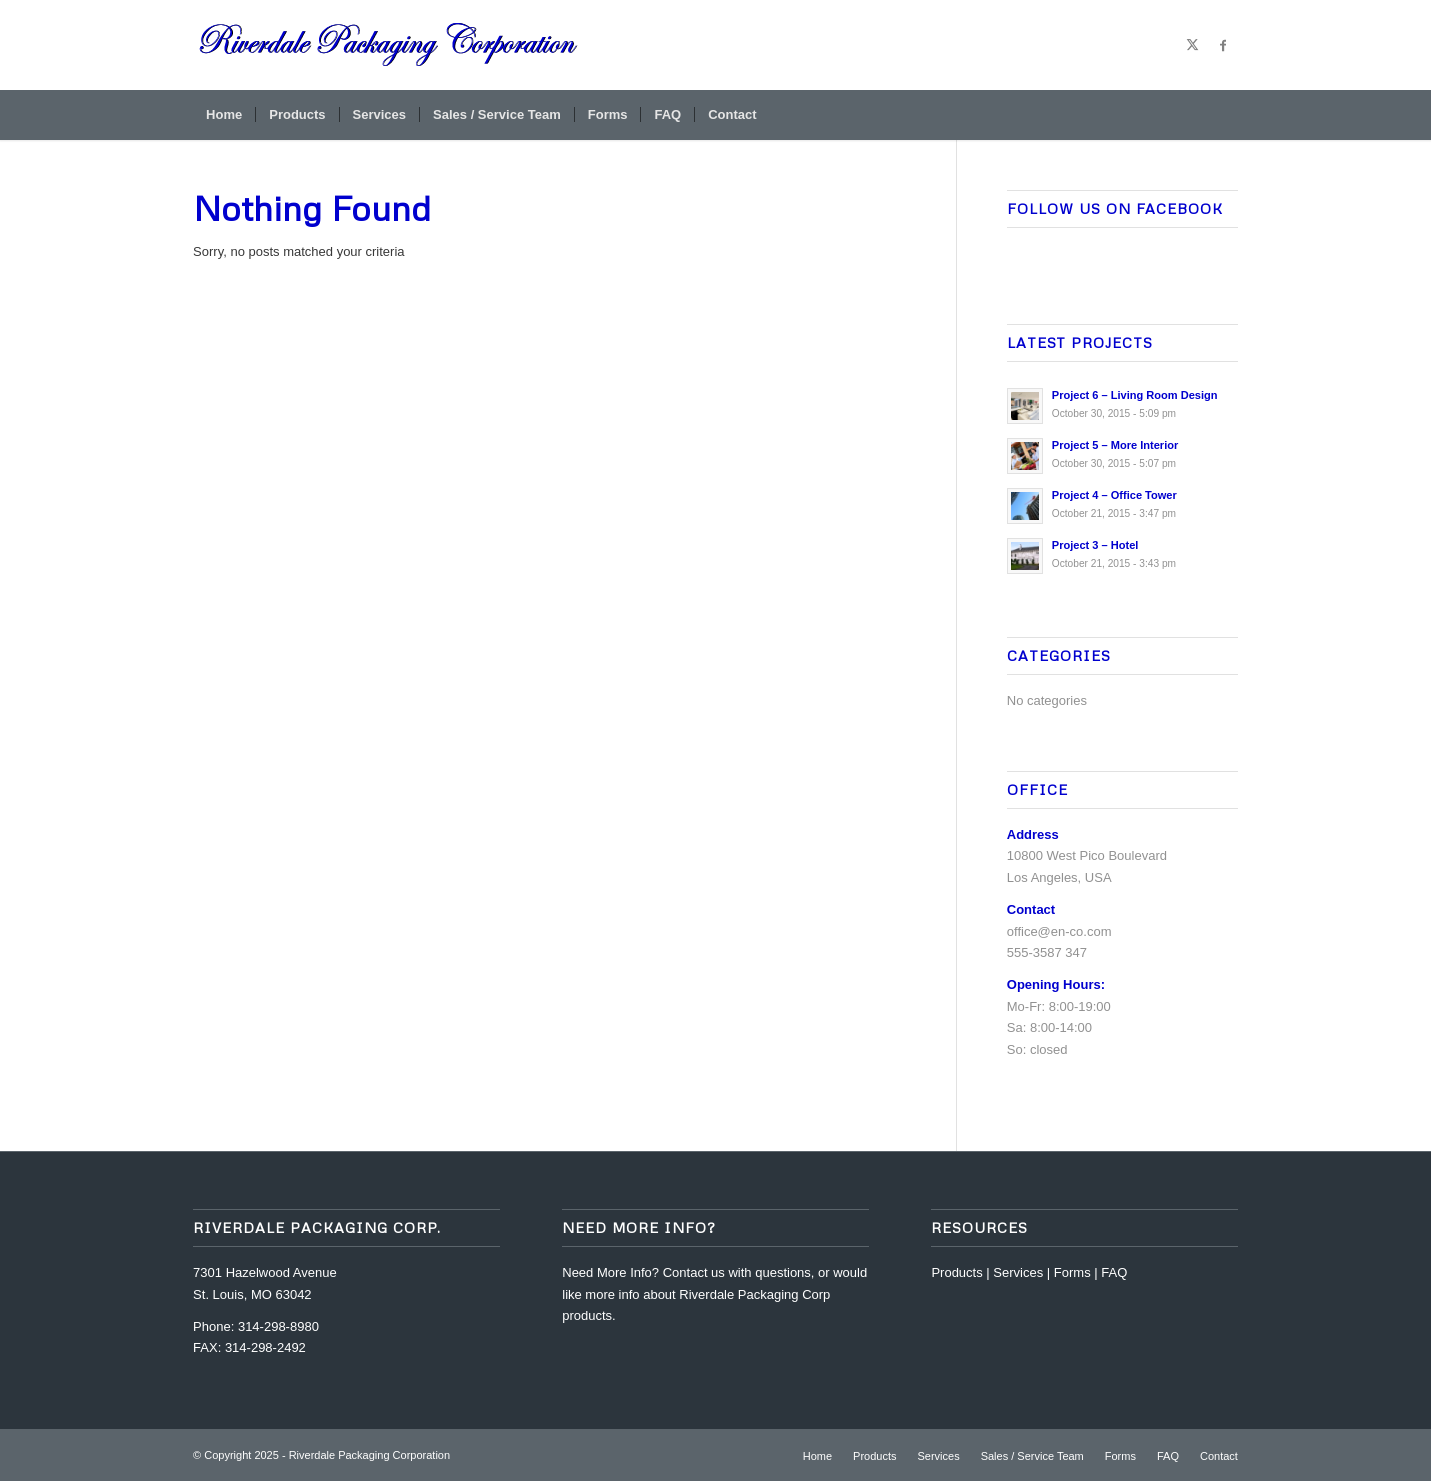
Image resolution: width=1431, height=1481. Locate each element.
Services (1018, 1272)
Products (956, 1272)
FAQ (1114, 1272)
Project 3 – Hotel (1095, 545)
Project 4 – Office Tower (1114, 495)
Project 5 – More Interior (1115, 445)
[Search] (1225, 115)
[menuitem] (224, 115)
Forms (1072, 1272)
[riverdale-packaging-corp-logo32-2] (389, 45)
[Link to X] (1193, 45)
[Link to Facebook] (1223, 45)
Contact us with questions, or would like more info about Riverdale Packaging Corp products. (714, 1294)
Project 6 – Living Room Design (1135, 395)
